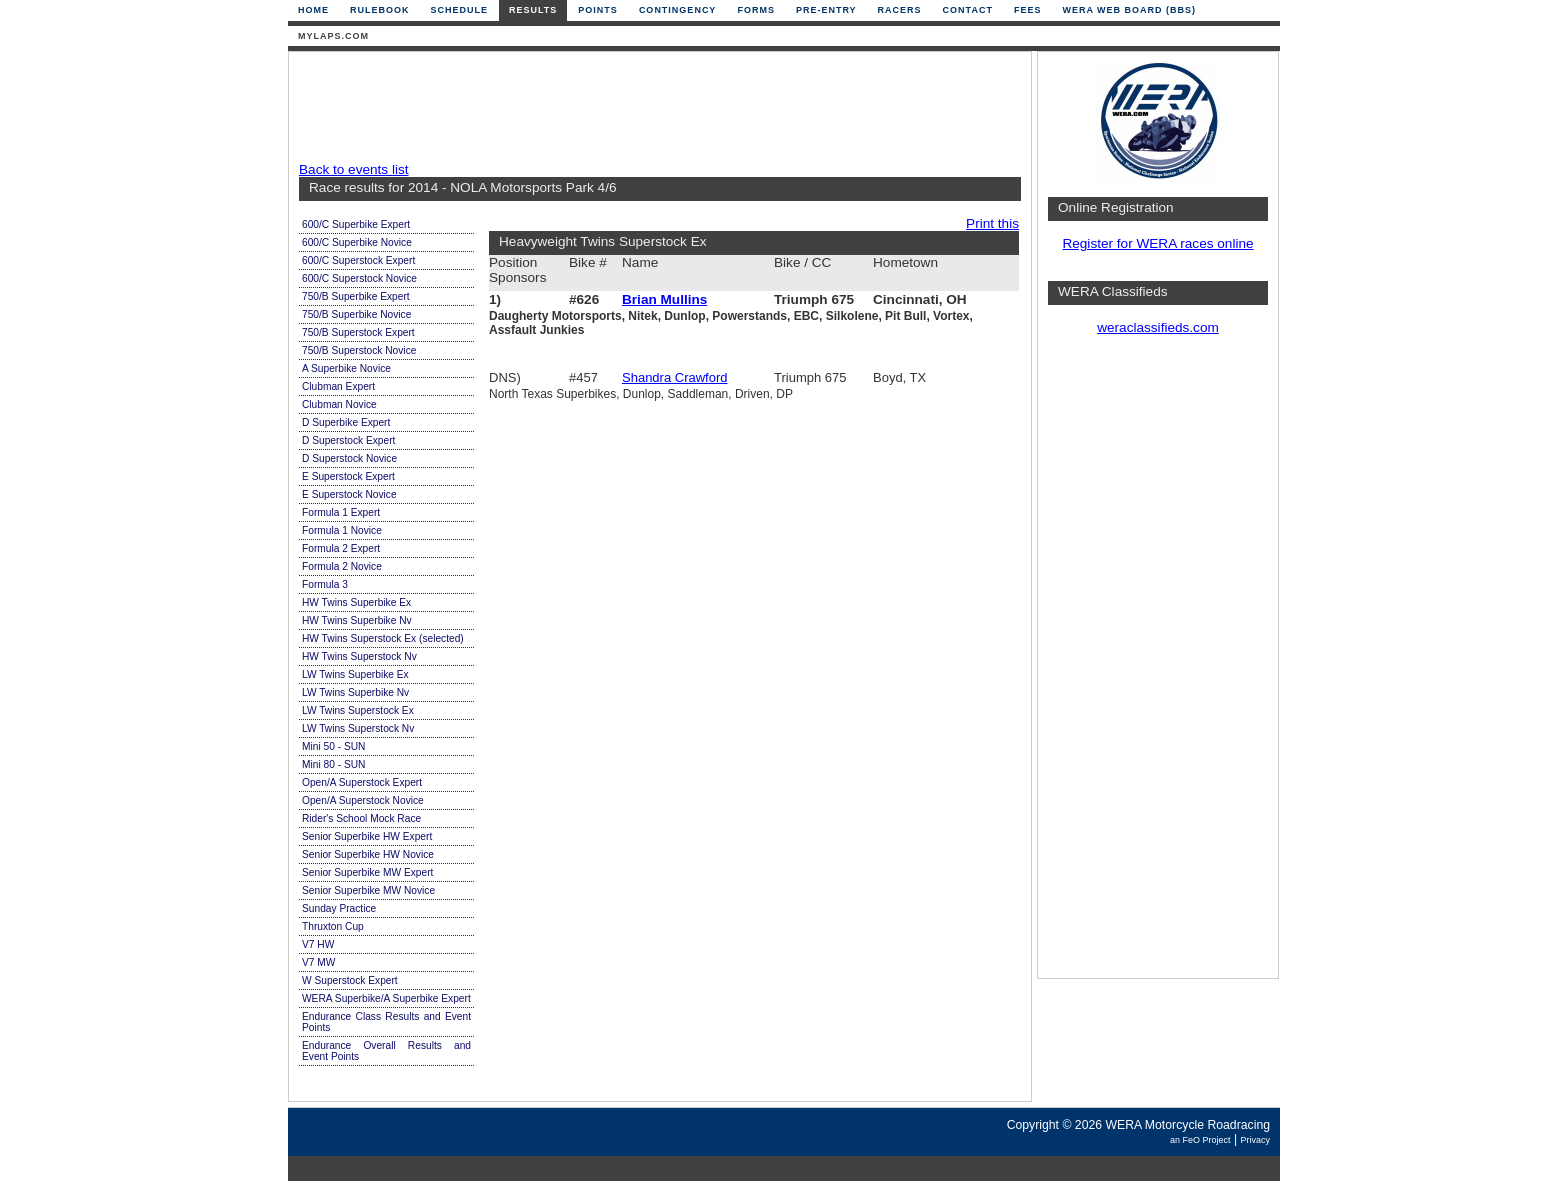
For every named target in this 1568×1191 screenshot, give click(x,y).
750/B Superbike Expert (356, 296)
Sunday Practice (339, 908)
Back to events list (354, 169)
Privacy (1255, 1140)
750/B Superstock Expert (358, 332)
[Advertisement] (655, 107)
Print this (992, 223)
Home (313, 10)
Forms (756, 10)
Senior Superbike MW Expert (367, 872)
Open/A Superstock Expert (362, 782)
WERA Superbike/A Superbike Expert (386, 998)
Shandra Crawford (675, 377)
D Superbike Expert (346, 422)
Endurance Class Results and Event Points (386, 1022)
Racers (900, 10)
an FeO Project (1200, 1140)
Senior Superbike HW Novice (368, 854)
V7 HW (318, 944)
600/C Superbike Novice (357, 242)
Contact (968, 10)
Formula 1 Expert (341, 512)
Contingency (678, 10)
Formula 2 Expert (341, 548)
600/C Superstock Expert (358, 260)
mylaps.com (333, 36)
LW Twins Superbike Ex (355, 674)
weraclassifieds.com (1158, 327)
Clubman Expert (338, 386)
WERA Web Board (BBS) (1129, 10)
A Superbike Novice (346, 368)
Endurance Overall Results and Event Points (386, 1051)
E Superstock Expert (348, 476)
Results (533, 10)
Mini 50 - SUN (333, 746)
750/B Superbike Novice (356, 314)
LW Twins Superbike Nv (355, 692)
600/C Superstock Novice (359, 278)
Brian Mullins (664, 299)
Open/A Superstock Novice (363, 800)
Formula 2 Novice (342, 566)
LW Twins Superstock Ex (358, 710)
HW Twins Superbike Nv (357, 620)
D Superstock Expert (348, 440)
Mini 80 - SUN (333, 764)
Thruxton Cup (333, 926)
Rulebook (380, 10)
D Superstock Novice (349, 458)
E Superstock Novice (349, 494)
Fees (1028, 10)
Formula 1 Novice (342, 530)
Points (598, 10)
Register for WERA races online (1157, 243)
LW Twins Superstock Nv (358, 728)
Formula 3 (325, 584)
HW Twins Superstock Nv (359, 656)
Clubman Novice (339, 404)
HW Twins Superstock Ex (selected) (383, 638)
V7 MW (318, 962)
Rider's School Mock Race (361, 818)
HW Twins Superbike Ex (356, 602)
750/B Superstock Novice (359, 350)
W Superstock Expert (350, 980)
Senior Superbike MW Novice (368, 890)
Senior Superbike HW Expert (367, 836)
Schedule (460, 10)
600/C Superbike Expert (356, 224)
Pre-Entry (826, 10)
